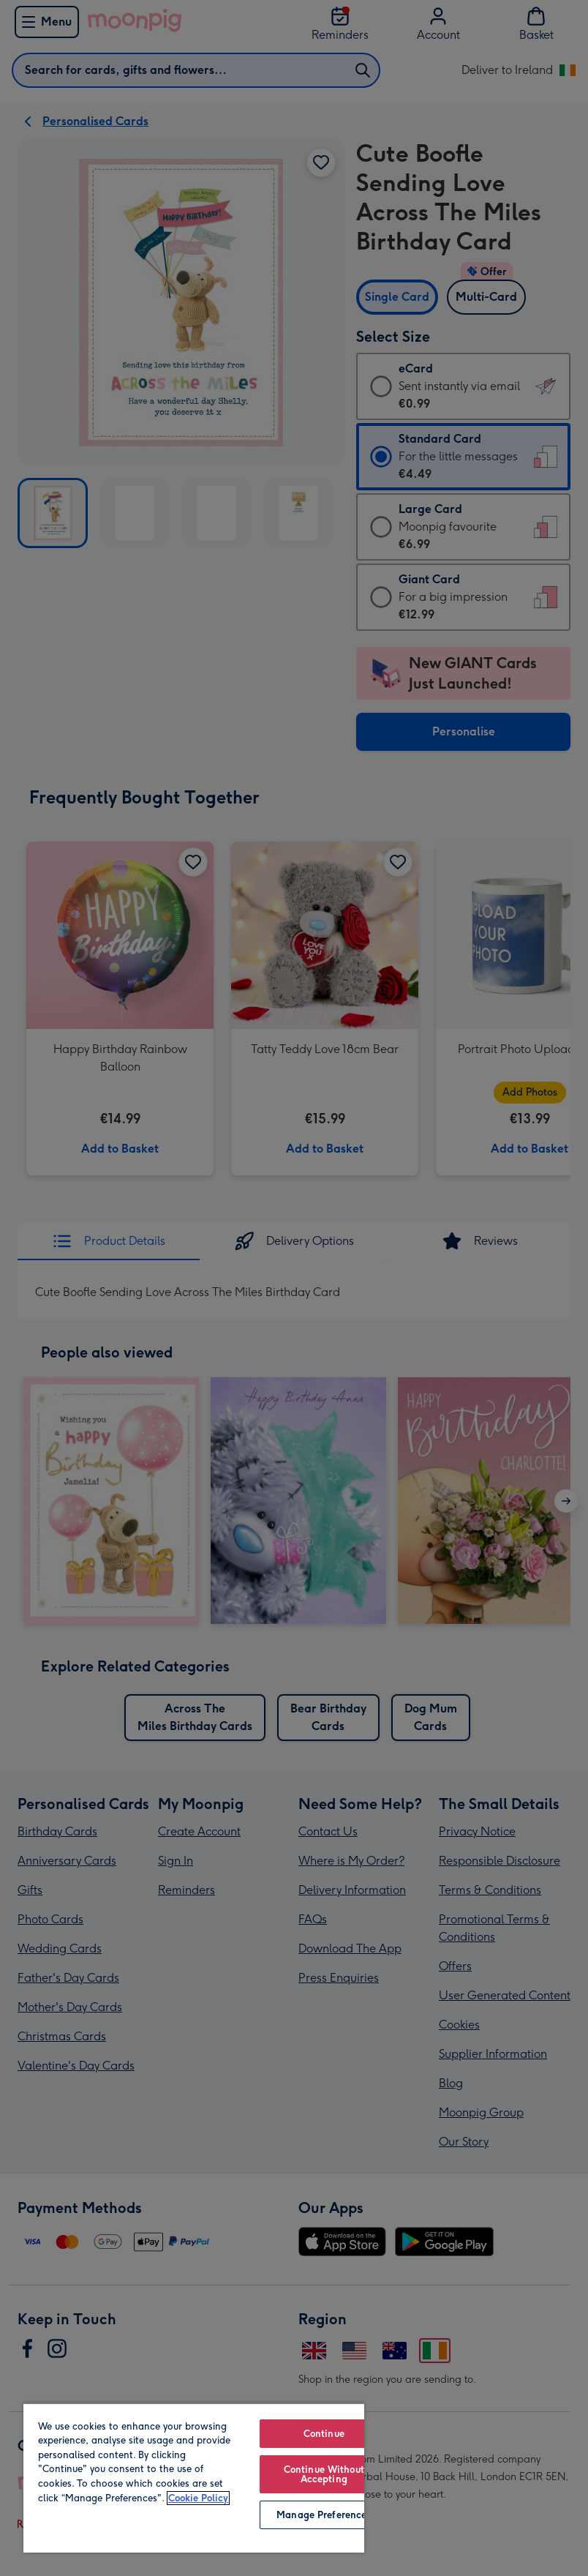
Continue (324, 2433)
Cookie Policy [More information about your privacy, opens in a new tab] (198, 2498)
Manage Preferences (323, 2514)
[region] (193, 2478)
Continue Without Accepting (324, 2474)
